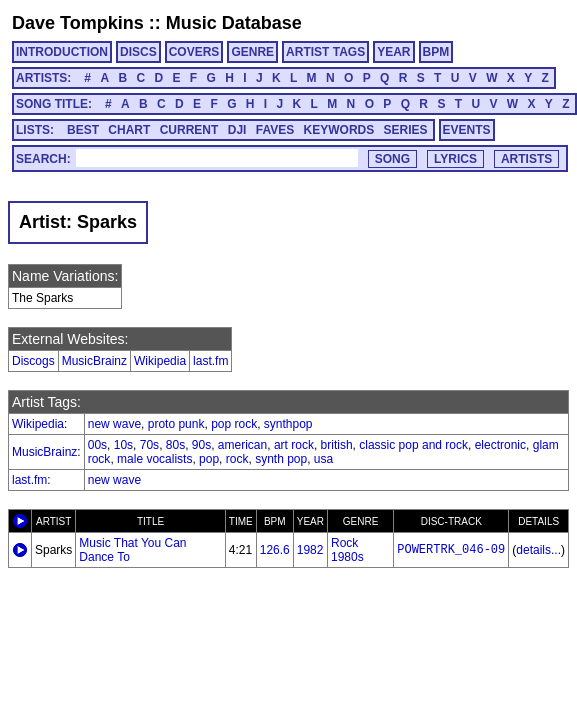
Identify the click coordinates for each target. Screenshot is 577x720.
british (337, 445)
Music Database (234, 23)
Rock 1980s (347, 550)
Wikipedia (160, 361)
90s (201, 445)
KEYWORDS (339, 130)
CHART (129, 130)
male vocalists (154, 459)
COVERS (194, 52)
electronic (500, 445)
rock (237, 459)
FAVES (275, 130)
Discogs (33, 361)
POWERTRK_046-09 (451, 550)
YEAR (393, 52)
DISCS (138, 52)
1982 (310, 550)
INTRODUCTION (62, 52)
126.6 (275, 550)
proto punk (176, 424)
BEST (83, 130)
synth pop (281, 459)
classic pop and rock (413, 445)
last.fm (210, 361)
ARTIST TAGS (325, 52)
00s (97, 445)
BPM (436, 52)
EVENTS (467, 130)
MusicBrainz (94, 361)
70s (149, 445)
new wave (114, 424)
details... (538, 550)
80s (175, 445)
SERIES (406, 130)
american (242, 445)
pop (209, 459)
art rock (294, 445)
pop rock (234, 424)
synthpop (288, 424)
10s (123, 445)
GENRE (252, 52)
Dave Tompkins (78, 23)
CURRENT (189, 130)
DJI (237, 130)
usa (323, 459)
